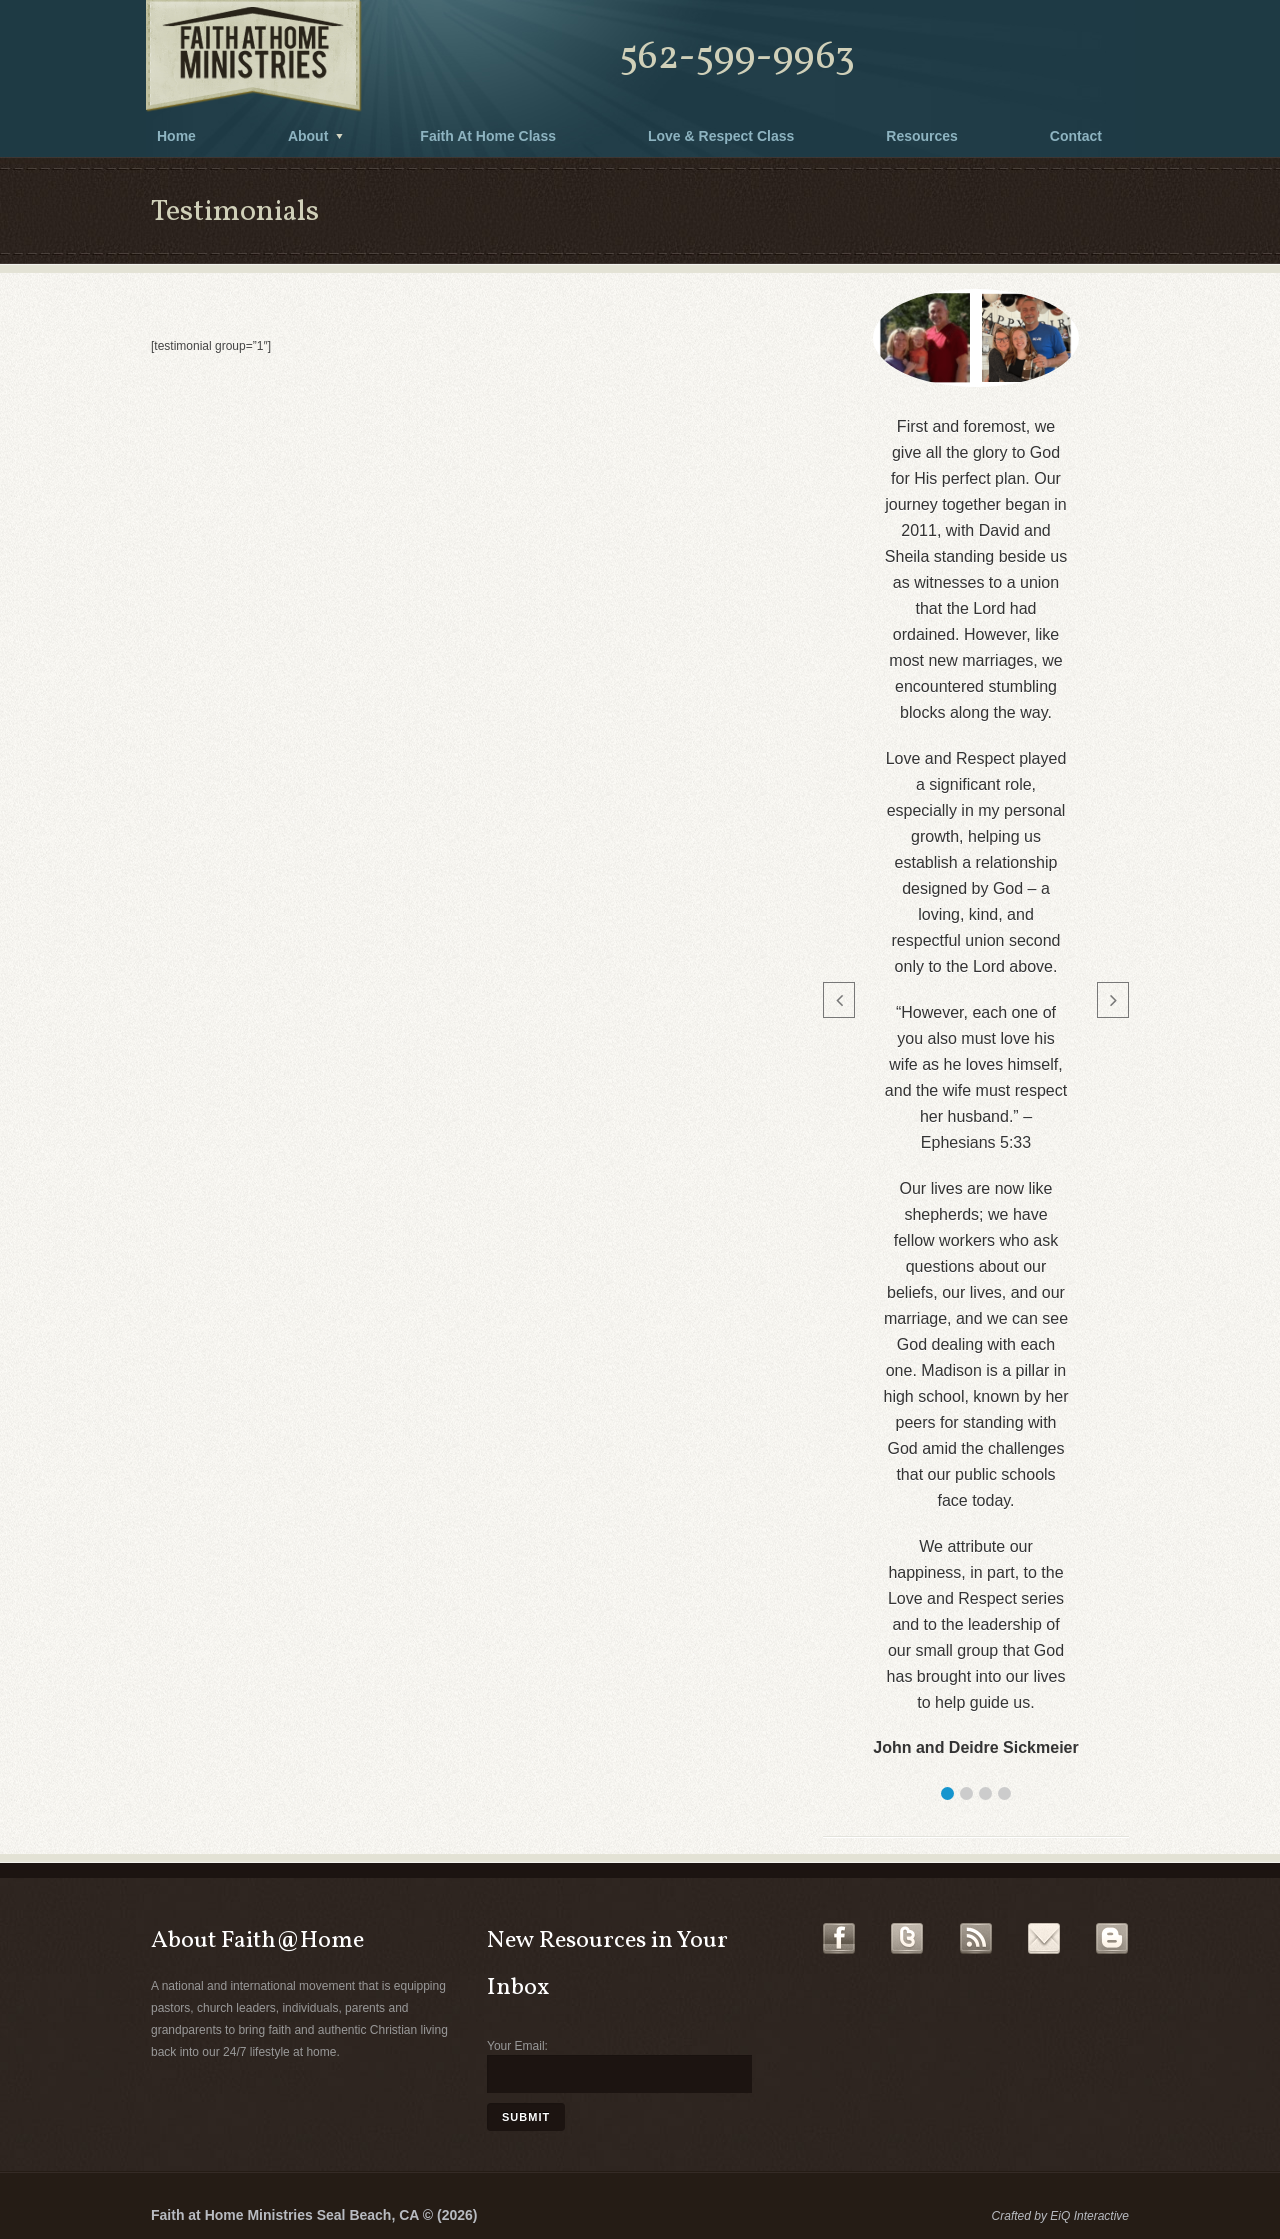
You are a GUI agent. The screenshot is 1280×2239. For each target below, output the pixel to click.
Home (176, 136)
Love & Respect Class (721, 136)
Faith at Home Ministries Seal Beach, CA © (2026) (314, 2215)
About (308, 136)
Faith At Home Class (488, 136)
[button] (947, 1793)
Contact (1076, 136)
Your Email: (517, 2046)
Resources (922, 136)
